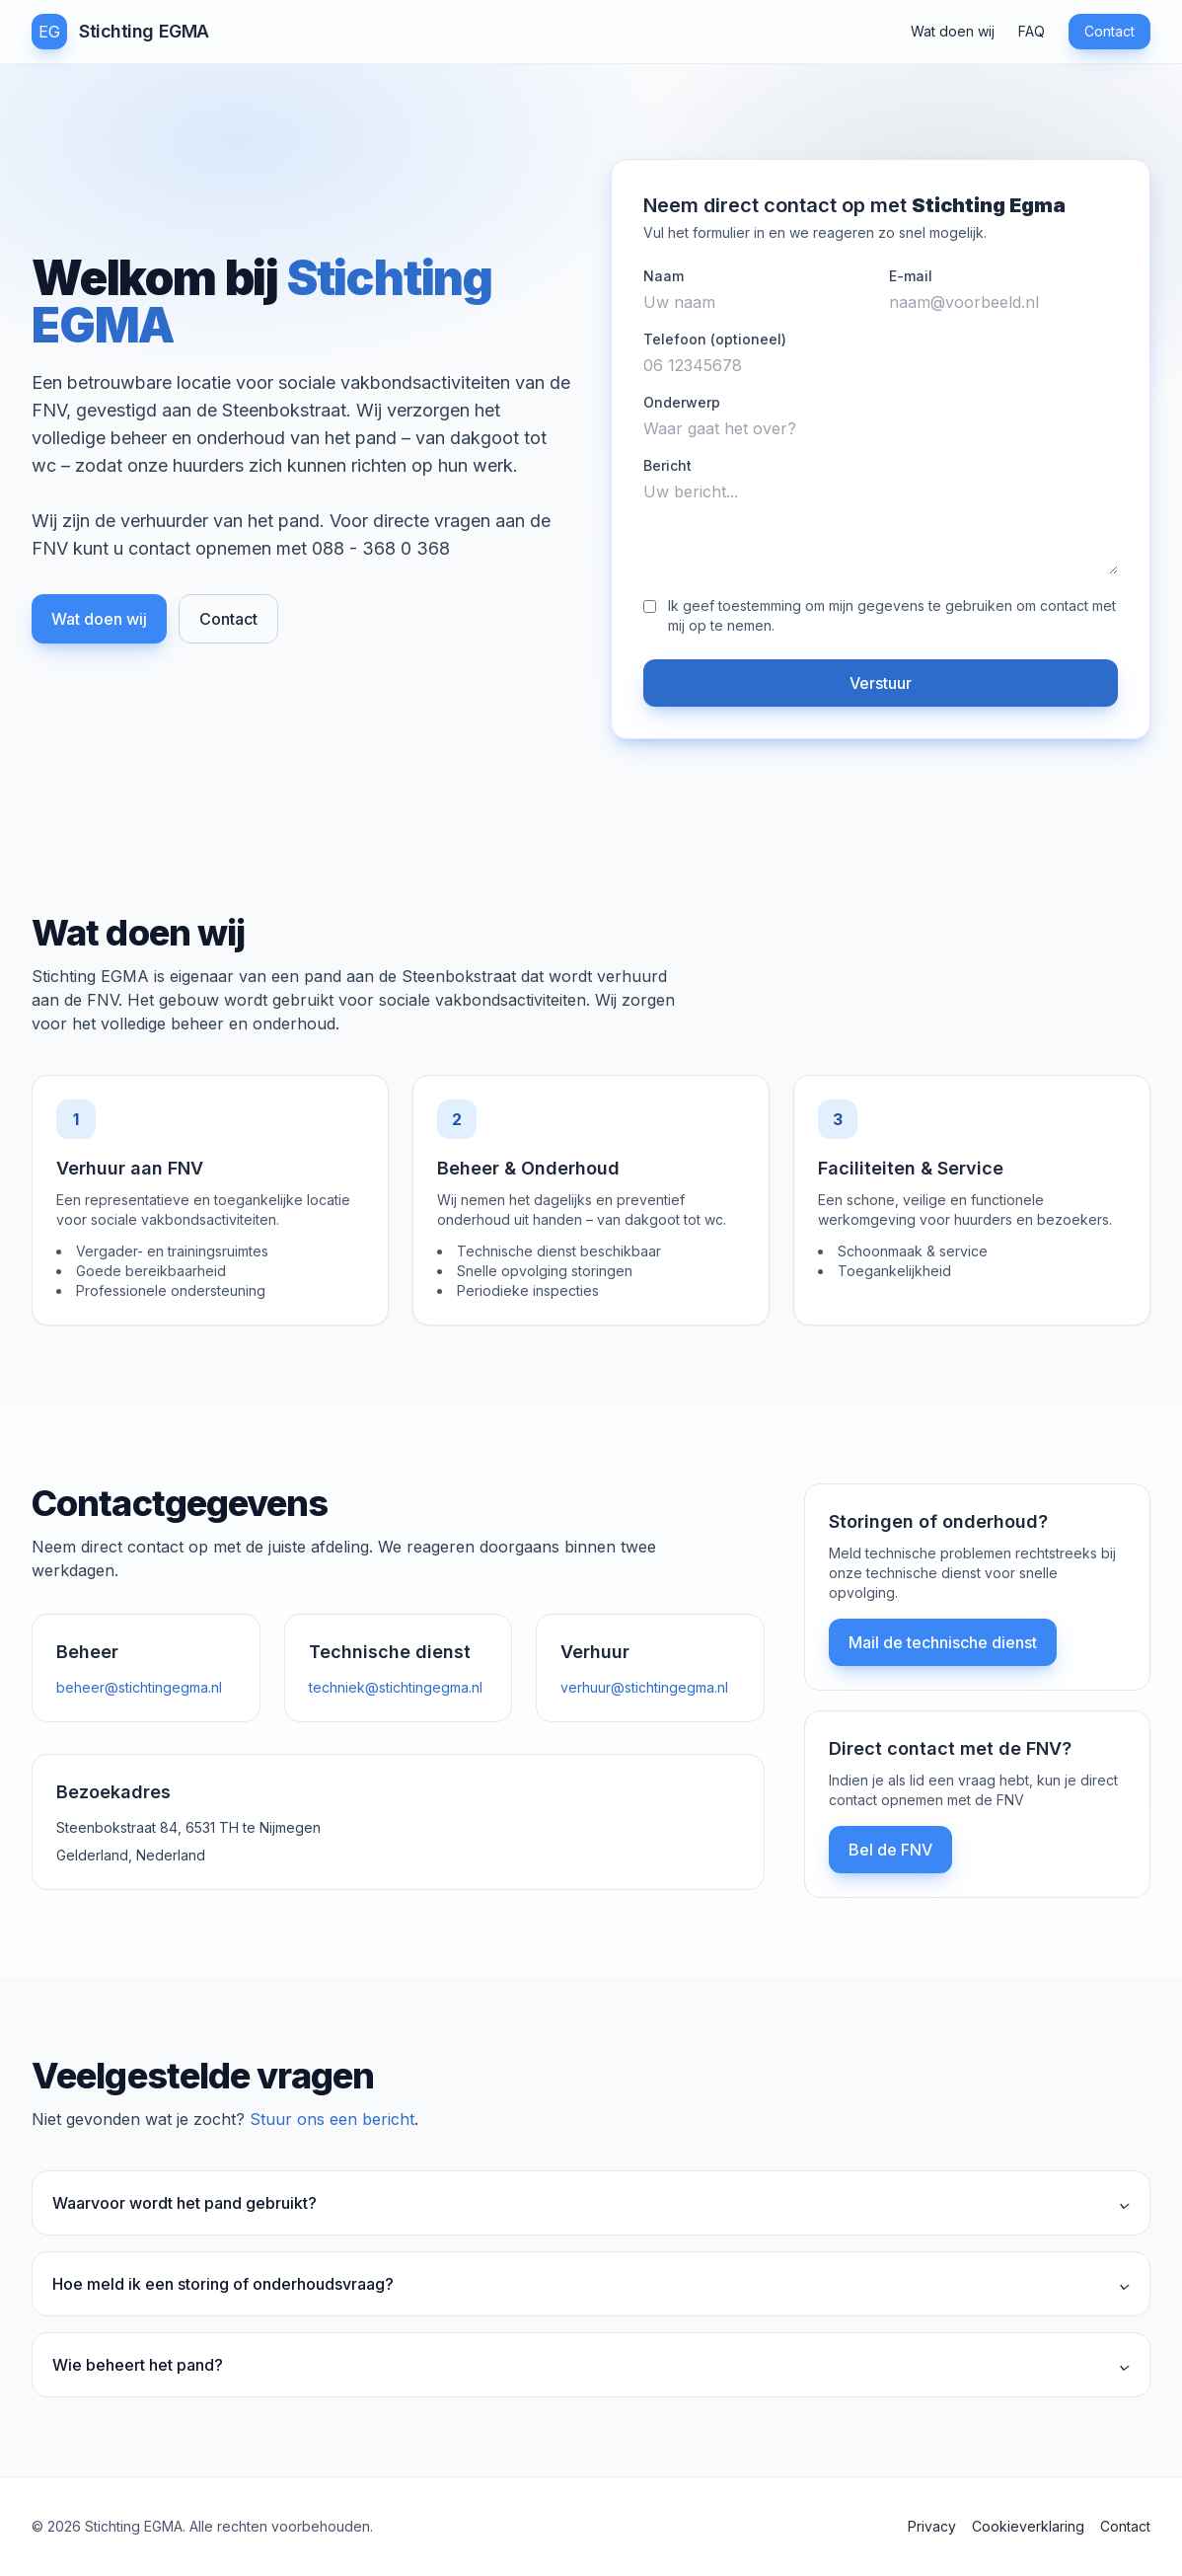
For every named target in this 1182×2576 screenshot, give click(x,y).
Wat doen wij (953, 31)
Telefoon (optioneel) (714, 339)
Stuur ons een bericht (332, 2119)
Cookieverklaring (1028, 2526)
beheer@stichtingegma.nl (139, 1687)
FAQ (1031, 31)
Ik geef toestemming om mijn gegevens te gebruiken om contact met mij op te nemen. (892, 615)
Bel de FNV (890, 1849)
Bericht (667, 465)
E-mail (910, 275)
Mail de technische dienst (943, 1642)
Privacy (932, 2526)
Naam (663, 275)
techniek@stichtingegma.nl (395, 1687)
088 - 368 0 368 (381, 548)
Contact (1109, 31)
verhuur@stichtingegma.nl (644, 1687)
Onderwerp (681, 402)
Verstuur (881, 683)
